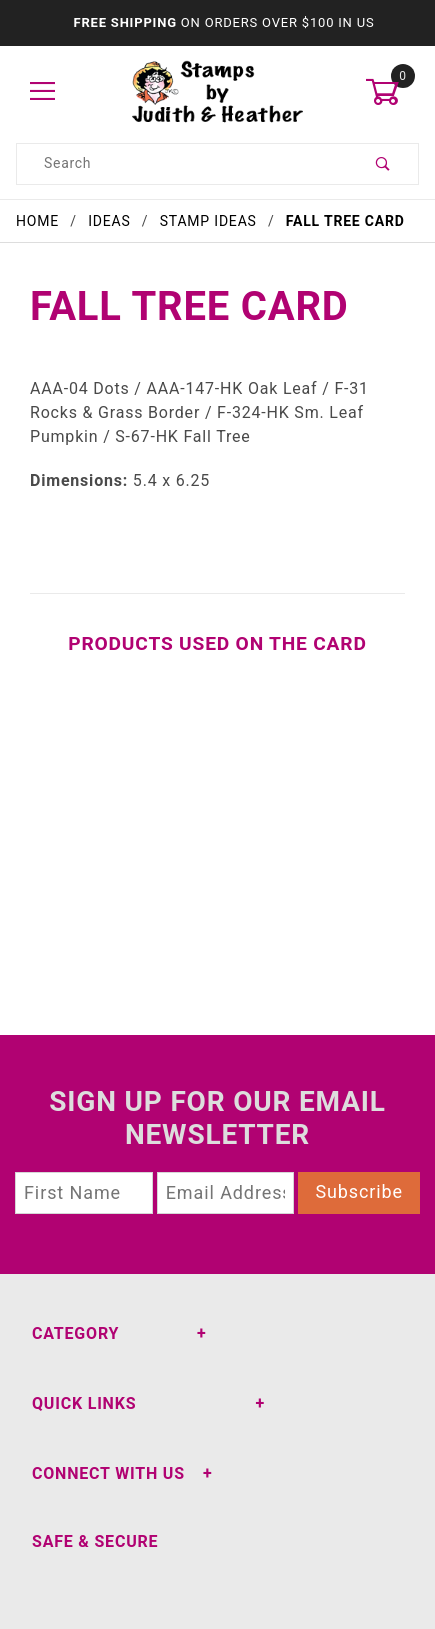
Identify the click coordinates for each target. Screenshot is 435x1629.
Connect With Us (108, 1473)
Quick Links (84, 1403)
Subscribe (359, 1191)
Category (75, 1333)
